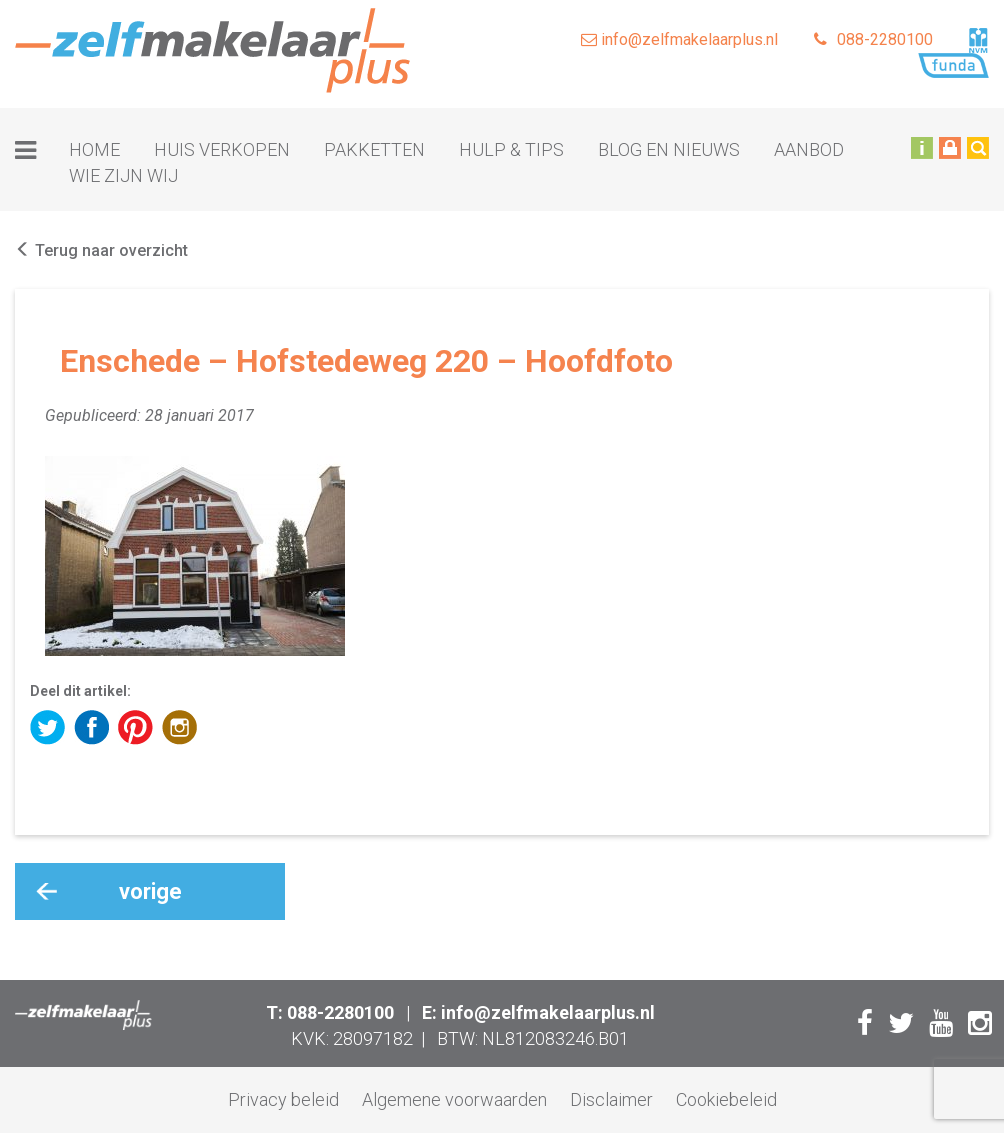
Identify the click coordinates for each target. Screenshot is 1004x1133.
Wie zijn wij (123, 175)
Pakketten (374, 149)
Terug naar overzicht (101, 250)
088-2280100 (873, 39)
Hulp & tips (511, 149)
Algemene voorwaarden (454, 1099)
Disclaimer (611, 1099)
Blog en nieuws (669, 149)
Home (94, 149)
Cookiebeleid (726, 1099)
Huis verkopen (222, 149)
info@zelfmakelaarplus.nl (679, 39)
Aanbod (809, 149)
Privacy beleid (283, 1099)
